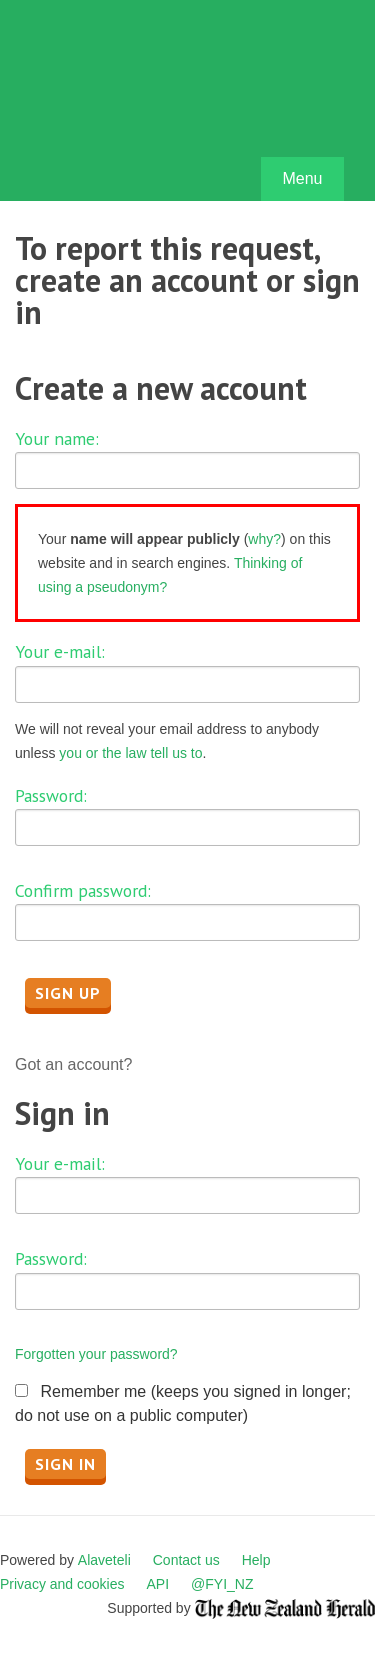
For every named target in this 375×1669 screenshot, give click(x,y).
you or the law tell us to (130, 753)
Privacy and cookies (62, 1584)
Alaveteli (104, 1560)
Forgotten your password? (96, 1354)
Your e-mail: (60, 651)
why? (264, 539)
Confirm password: (83, 890)
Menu (302, 178)
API (158, 1584)
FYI (130, 105)
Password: (51, 795)
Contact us (186, 1560)
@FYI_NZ (222, 1584)
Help (256, 1560)
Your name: (57, 438)
